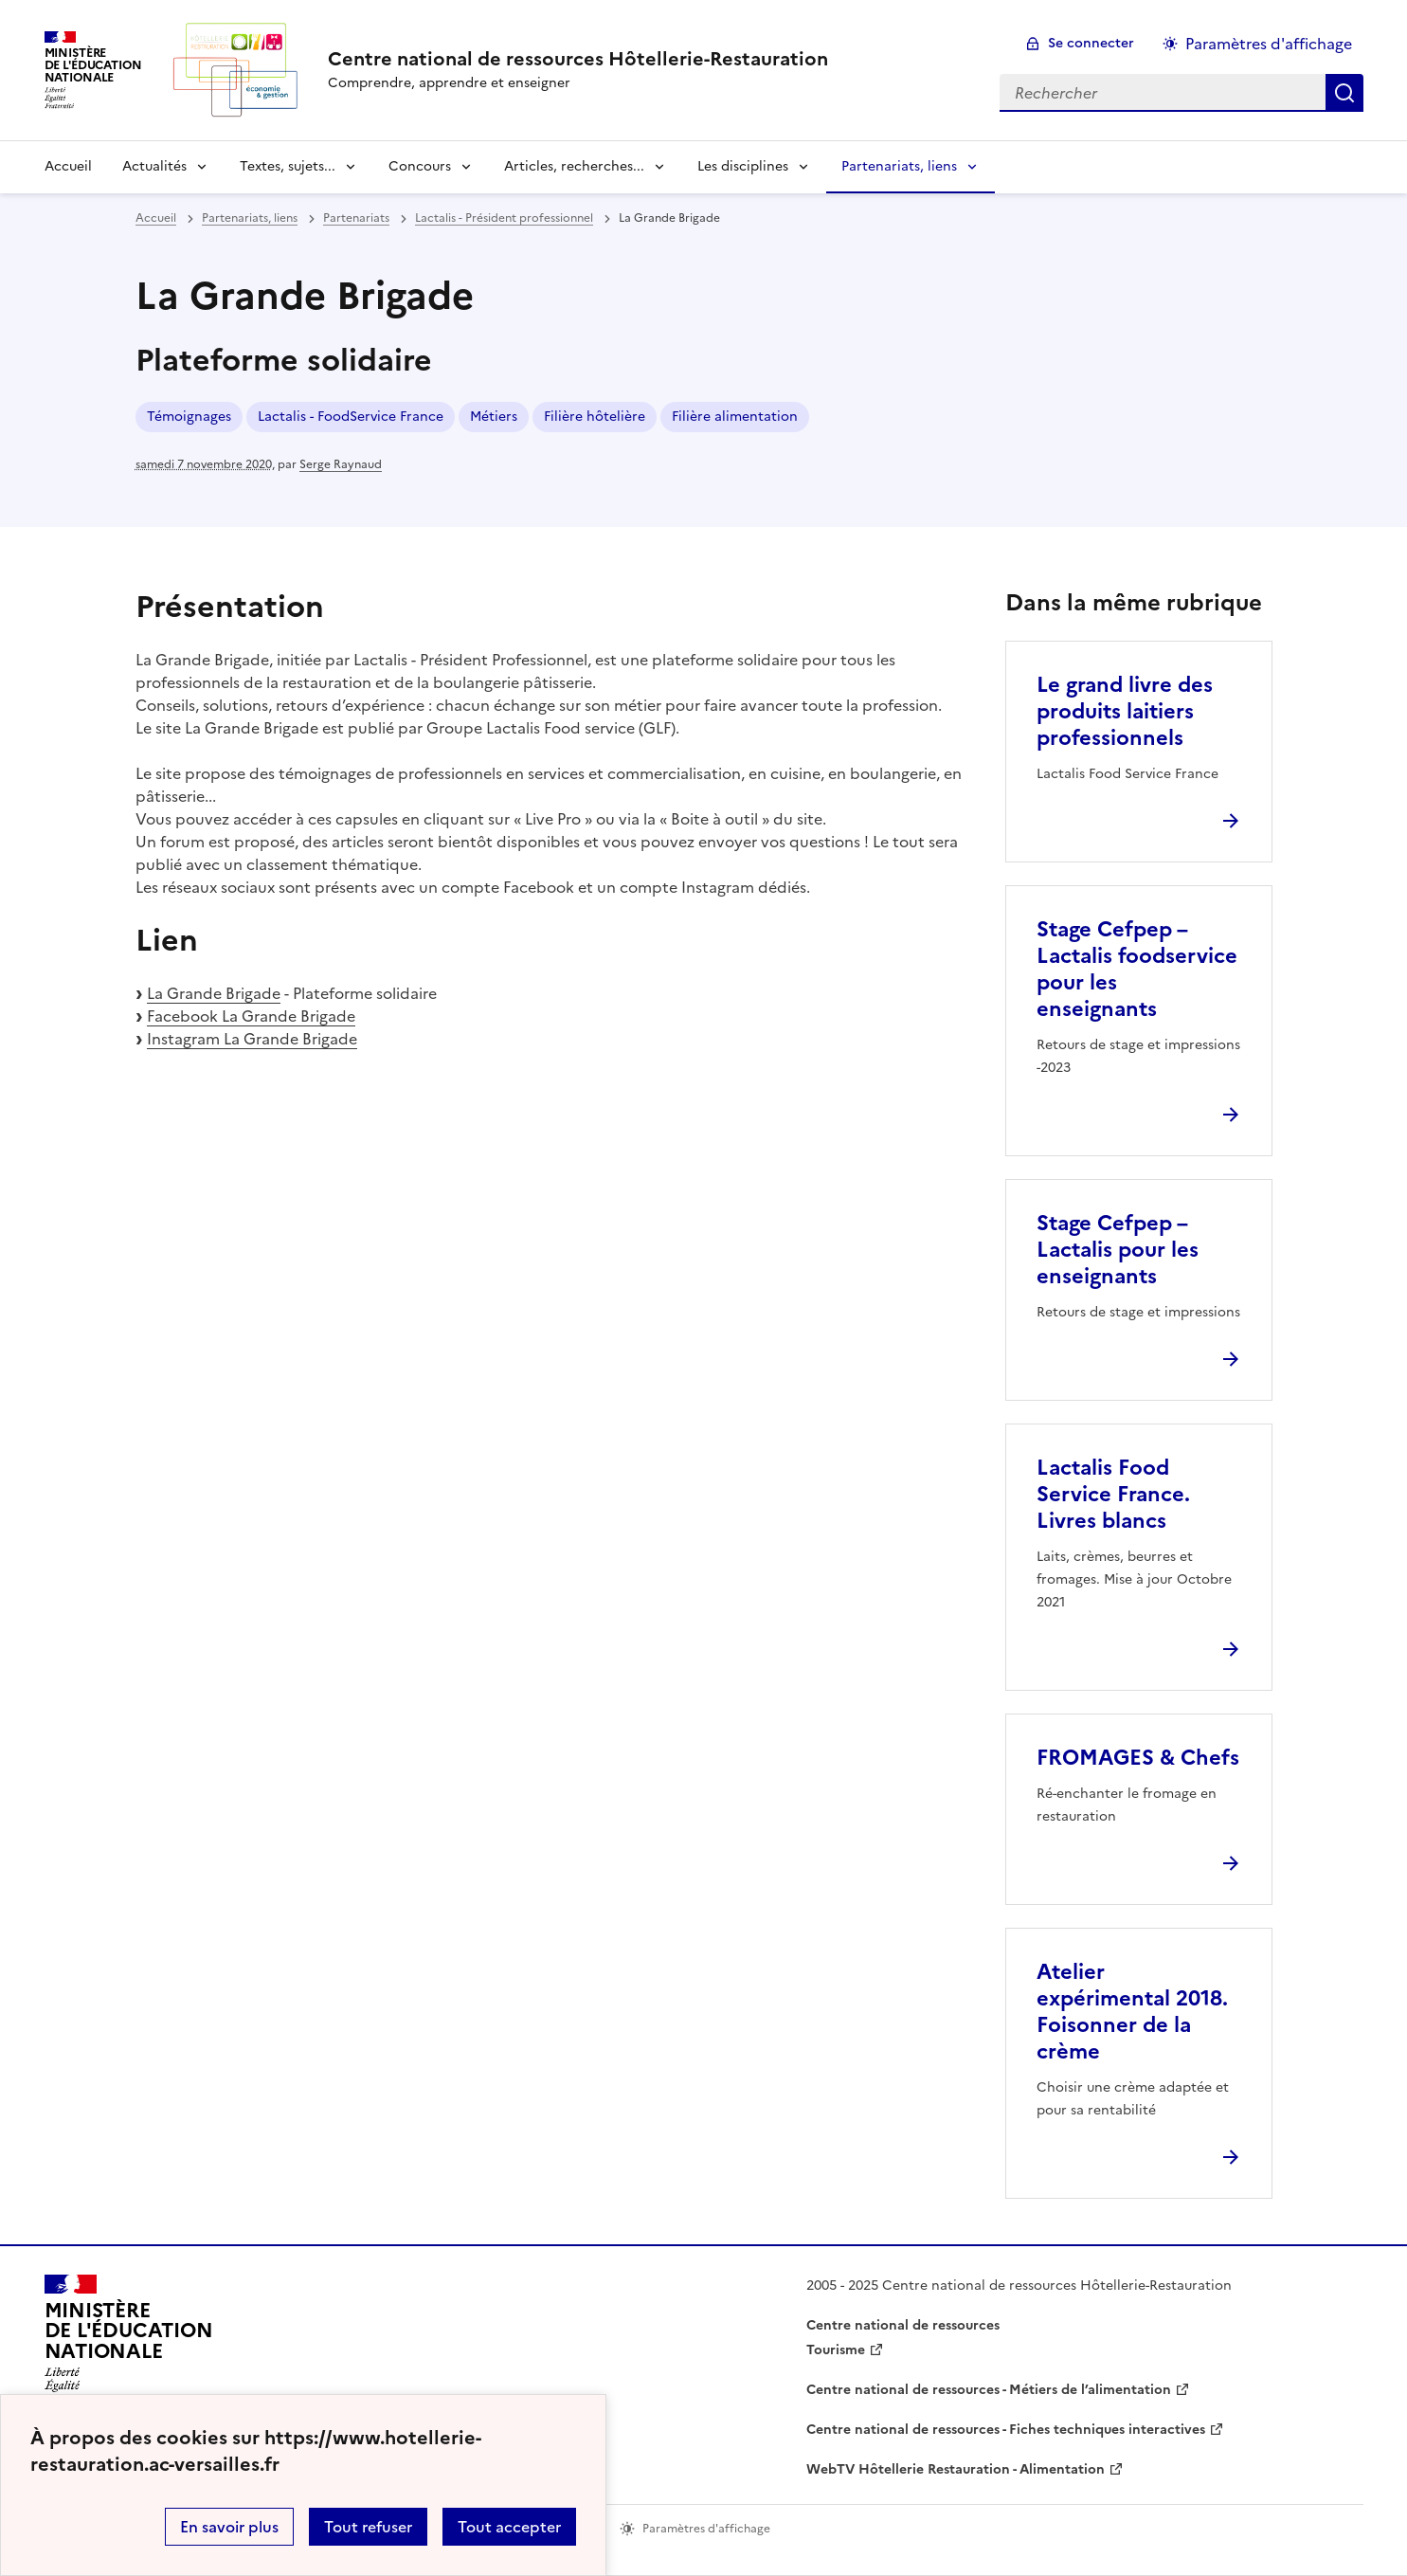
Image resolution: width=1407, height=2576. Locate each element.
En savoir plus (229, 2526)
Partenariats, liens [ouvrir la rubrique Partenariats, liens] (250, 218)
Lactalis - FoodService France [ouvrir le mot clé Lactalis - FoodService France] (350, 416)
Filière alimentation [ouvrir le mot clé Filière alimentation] (735, 416)
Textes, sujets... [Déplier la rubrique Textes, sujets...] (287, 166)
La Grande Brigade (213, 993)
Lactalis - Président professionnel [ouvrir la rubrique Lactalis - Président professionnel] (504, 218)
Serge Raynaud (340, 464)
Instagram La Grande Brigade (252, 1038)
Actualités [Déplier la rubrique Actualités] (154, 166)
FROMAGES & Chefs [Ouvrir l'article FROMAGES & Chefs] (1138, 1757)
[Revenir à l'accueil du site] (129, 2339)
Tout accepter (509, 2526)
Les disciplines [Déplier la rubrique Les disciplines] (742, 166)
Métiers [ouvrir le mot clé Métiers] (493, 416)
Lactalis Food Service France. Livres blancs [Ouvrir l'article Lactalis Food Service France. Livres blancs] (1113, 1494)
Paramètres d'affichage (1268, 43)
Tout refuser (368, 2526)
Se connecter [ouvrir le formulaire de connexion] (1091, 43)
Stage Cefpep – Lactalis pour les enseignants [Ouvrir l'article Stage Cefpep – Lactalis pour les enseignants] (1118, 1249)
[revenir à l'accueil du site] (578, 58)
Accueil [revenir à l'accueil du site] (68, 166)
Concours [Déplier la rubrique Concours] (419, 166)
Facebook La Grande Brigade (251, 1016)
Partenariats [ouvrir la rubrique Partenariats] (356, 218)
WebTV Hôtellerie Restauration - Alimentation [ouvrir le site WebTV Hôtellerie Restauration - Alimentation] (955, 2469)
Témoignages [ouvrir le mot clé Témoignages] (189, 416)
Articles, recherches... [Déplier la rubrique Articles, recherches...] (574, 166)
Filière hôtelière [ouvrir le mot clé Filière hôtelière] (594, 416)
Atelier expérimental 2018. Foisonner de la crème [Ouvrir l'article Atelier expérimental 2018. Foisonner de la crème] (1132, 2011)
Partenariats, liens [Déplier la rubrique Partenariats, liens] (899, 166)
